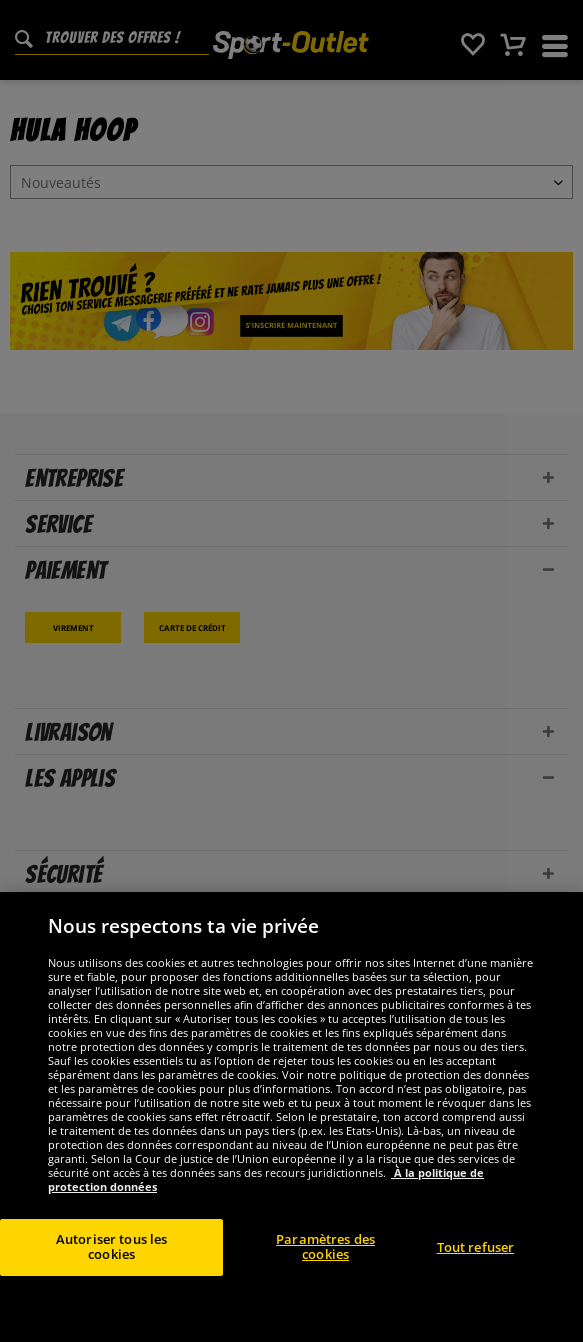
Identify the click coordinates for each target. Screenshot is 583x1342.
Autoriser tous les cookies (111, 1247)
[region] (291, 1117)
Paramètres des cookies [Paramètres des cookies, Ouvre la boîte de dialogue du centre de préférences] (325, 1247)
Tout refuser (476, 1247)
